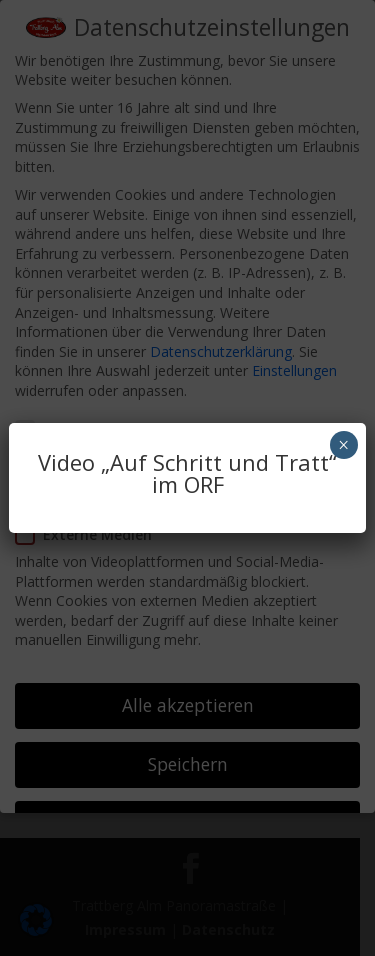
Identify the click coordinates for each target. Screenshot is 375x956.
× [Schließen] (343, 445)
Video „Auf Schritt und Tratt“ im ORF (187, 473)
